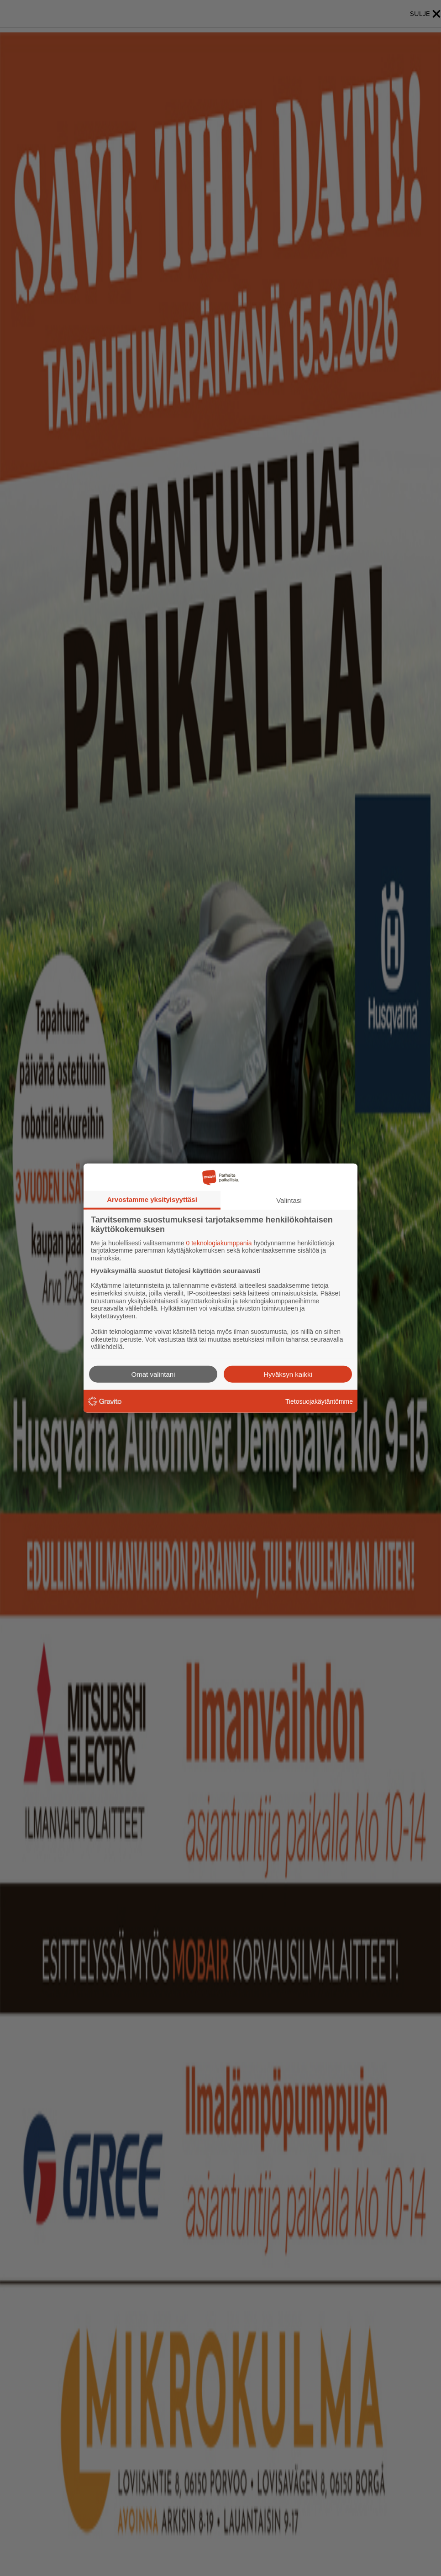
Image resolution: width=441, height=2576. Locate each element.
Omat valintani (153, 1374)
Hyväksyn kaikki (287, 1374)
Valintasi (289, 1200)
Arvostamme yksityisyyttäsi (152, 1199)
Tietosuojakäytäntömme (319, 1401)
